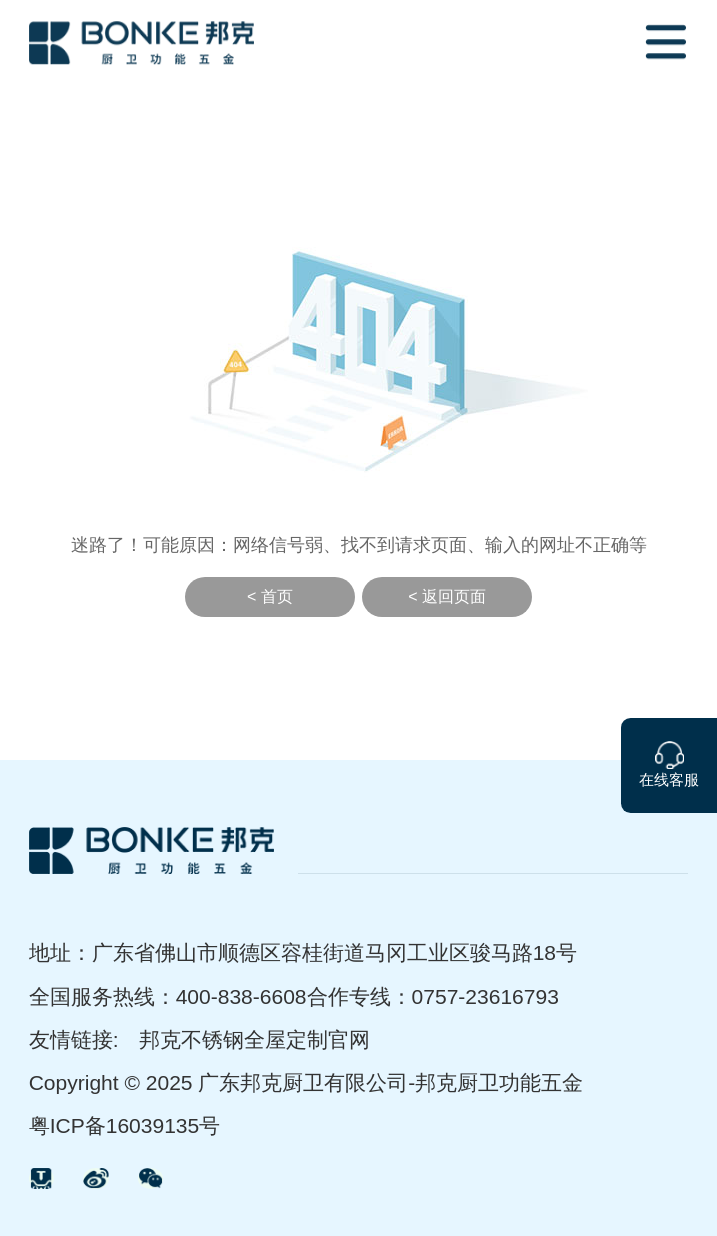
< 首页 (270, 596)
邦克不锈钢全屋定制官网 (254, 1039)
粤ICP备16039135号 (125, 1125)
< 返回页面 (447, 596)
